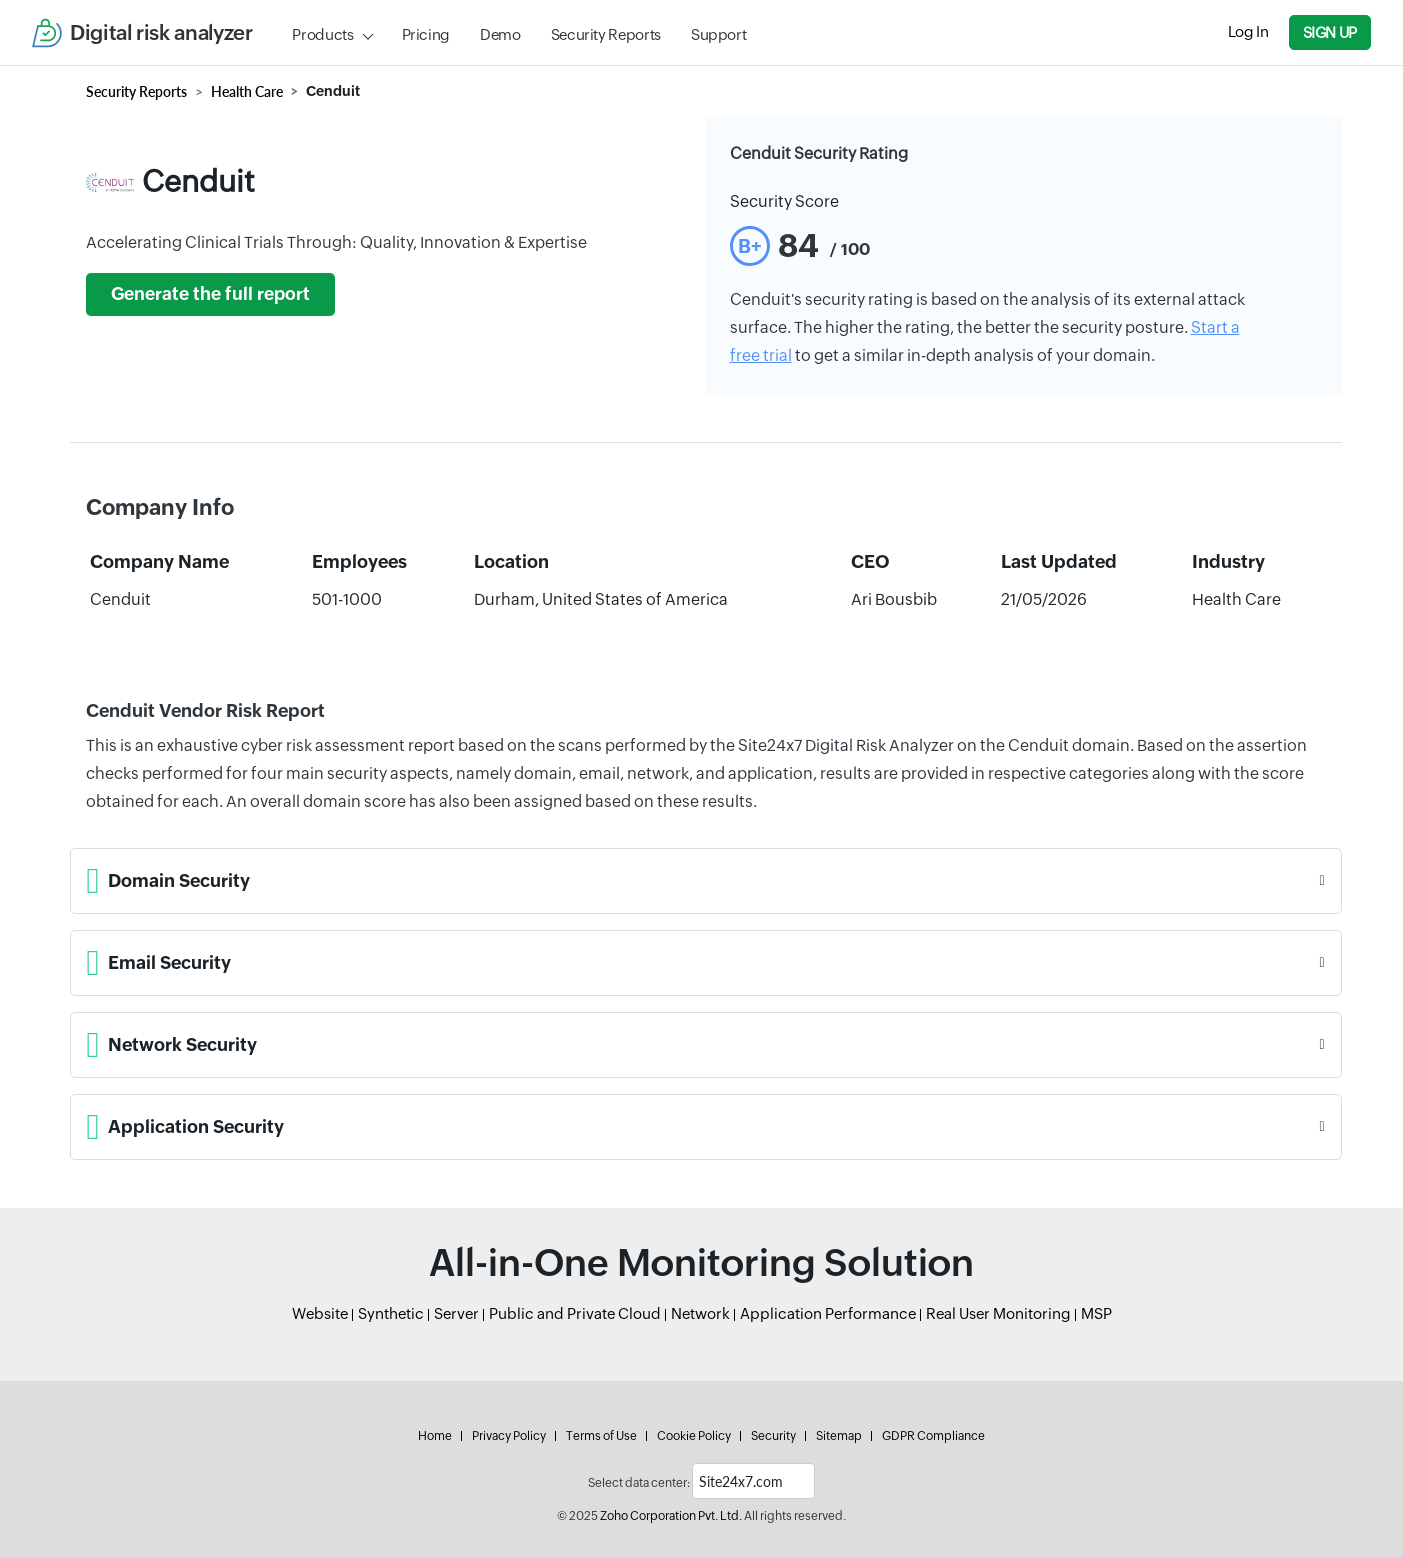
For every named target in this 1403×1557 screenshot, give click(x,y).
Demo (500, 34)
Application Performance (828, 1313)
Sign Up (1330, 32)
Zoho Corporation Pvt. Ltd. (671, 1516)
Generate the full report (210, 294)
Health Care (247, 91)
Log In (1248, 31)
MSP (1096, 1313)
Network (700, 1313)
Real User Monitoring (998, 1313)
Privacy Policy (509, 1436)
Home (435, 1436)
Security (773, 1436)
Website (320, 1313)
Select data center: (639, 1483)
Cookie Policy (694, 1436)
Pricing (426, 34)
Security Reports (606, 34)
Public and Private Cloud (575, 1313)
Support (718, 34)
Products (322, 34)
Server (456, 1313)
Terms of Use (601, 1436)
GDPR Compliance (933, 1436)
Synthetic (391, 1313)
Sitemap (839, 1436)
